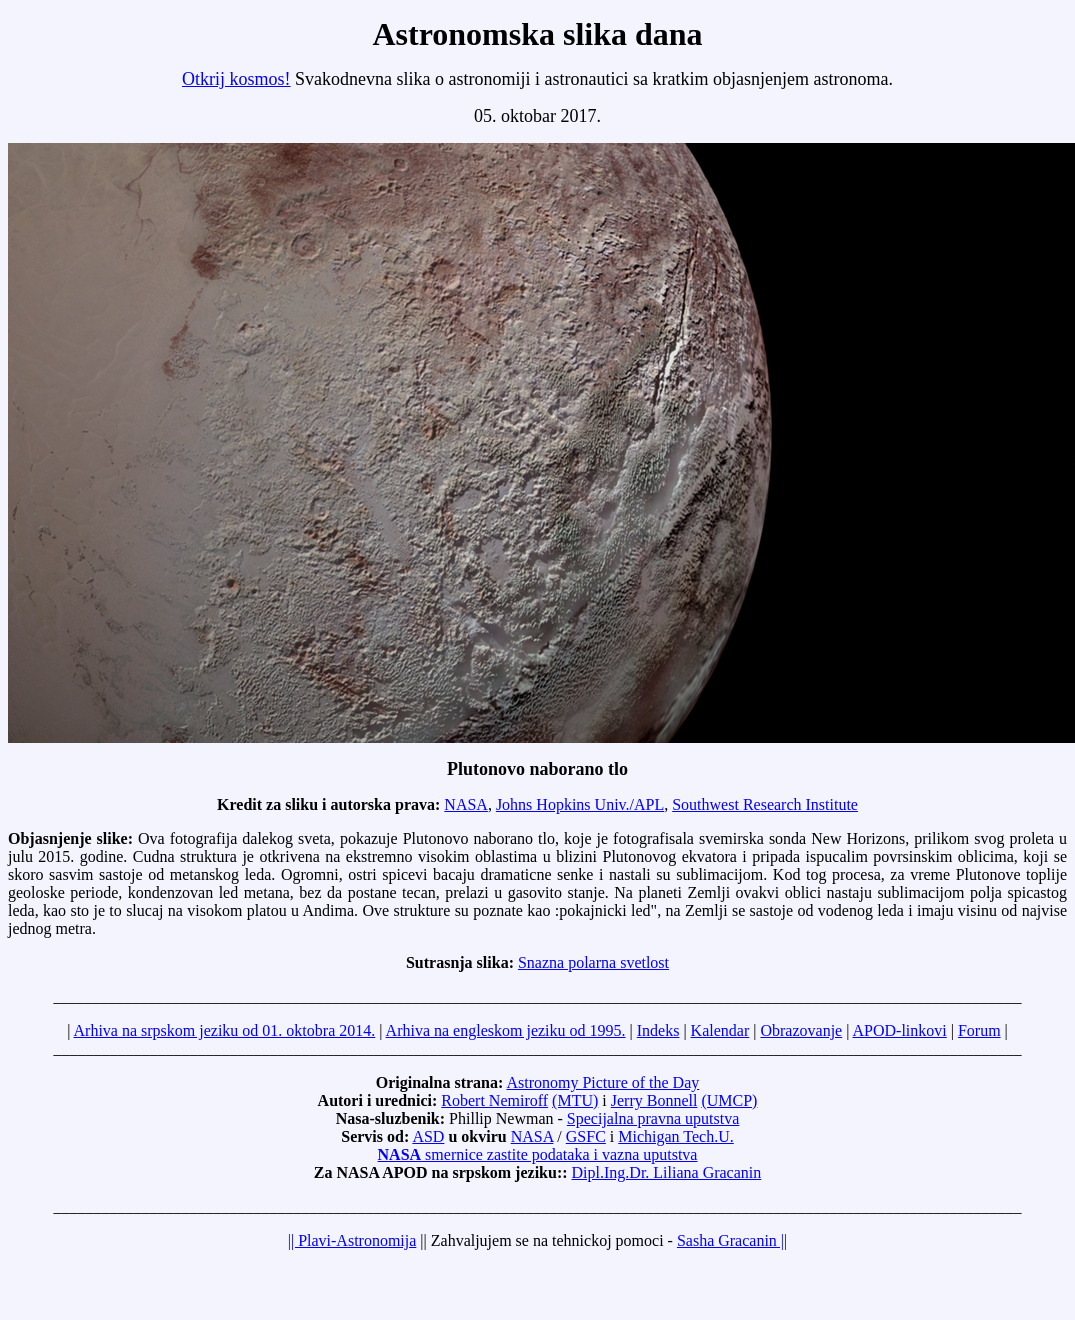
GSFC (586, 1136)
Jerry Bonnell (654, 1100)
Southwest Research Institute (765, 804)
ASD (428, 1136)
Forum (979, 1030)
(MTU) (575, 1100)
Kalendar (720, 1030)
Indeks (658, 1030)
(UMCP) (729, 1100)
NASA (466, 804)
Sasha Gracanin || (732, 1240)
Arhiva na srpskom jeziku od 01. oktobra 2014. (225, 1030)
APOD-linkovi (900, 1030)
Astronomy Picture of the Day (602, 1082)
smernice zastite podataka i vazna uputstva (538, 1154)
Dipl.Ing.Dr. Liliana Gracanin (667, 1172)
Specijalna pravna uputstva (653, 1118)
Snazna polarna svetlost (593, 962)
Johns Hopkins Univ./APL (580, 804)
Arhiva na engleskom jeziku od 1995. (506, 1030)
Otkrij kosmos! (236, 79)
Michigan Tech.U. (675, 1136)
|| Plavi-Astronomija (352, 1240)
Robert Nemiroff (494, 1100)
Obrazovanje (801, 1030)
